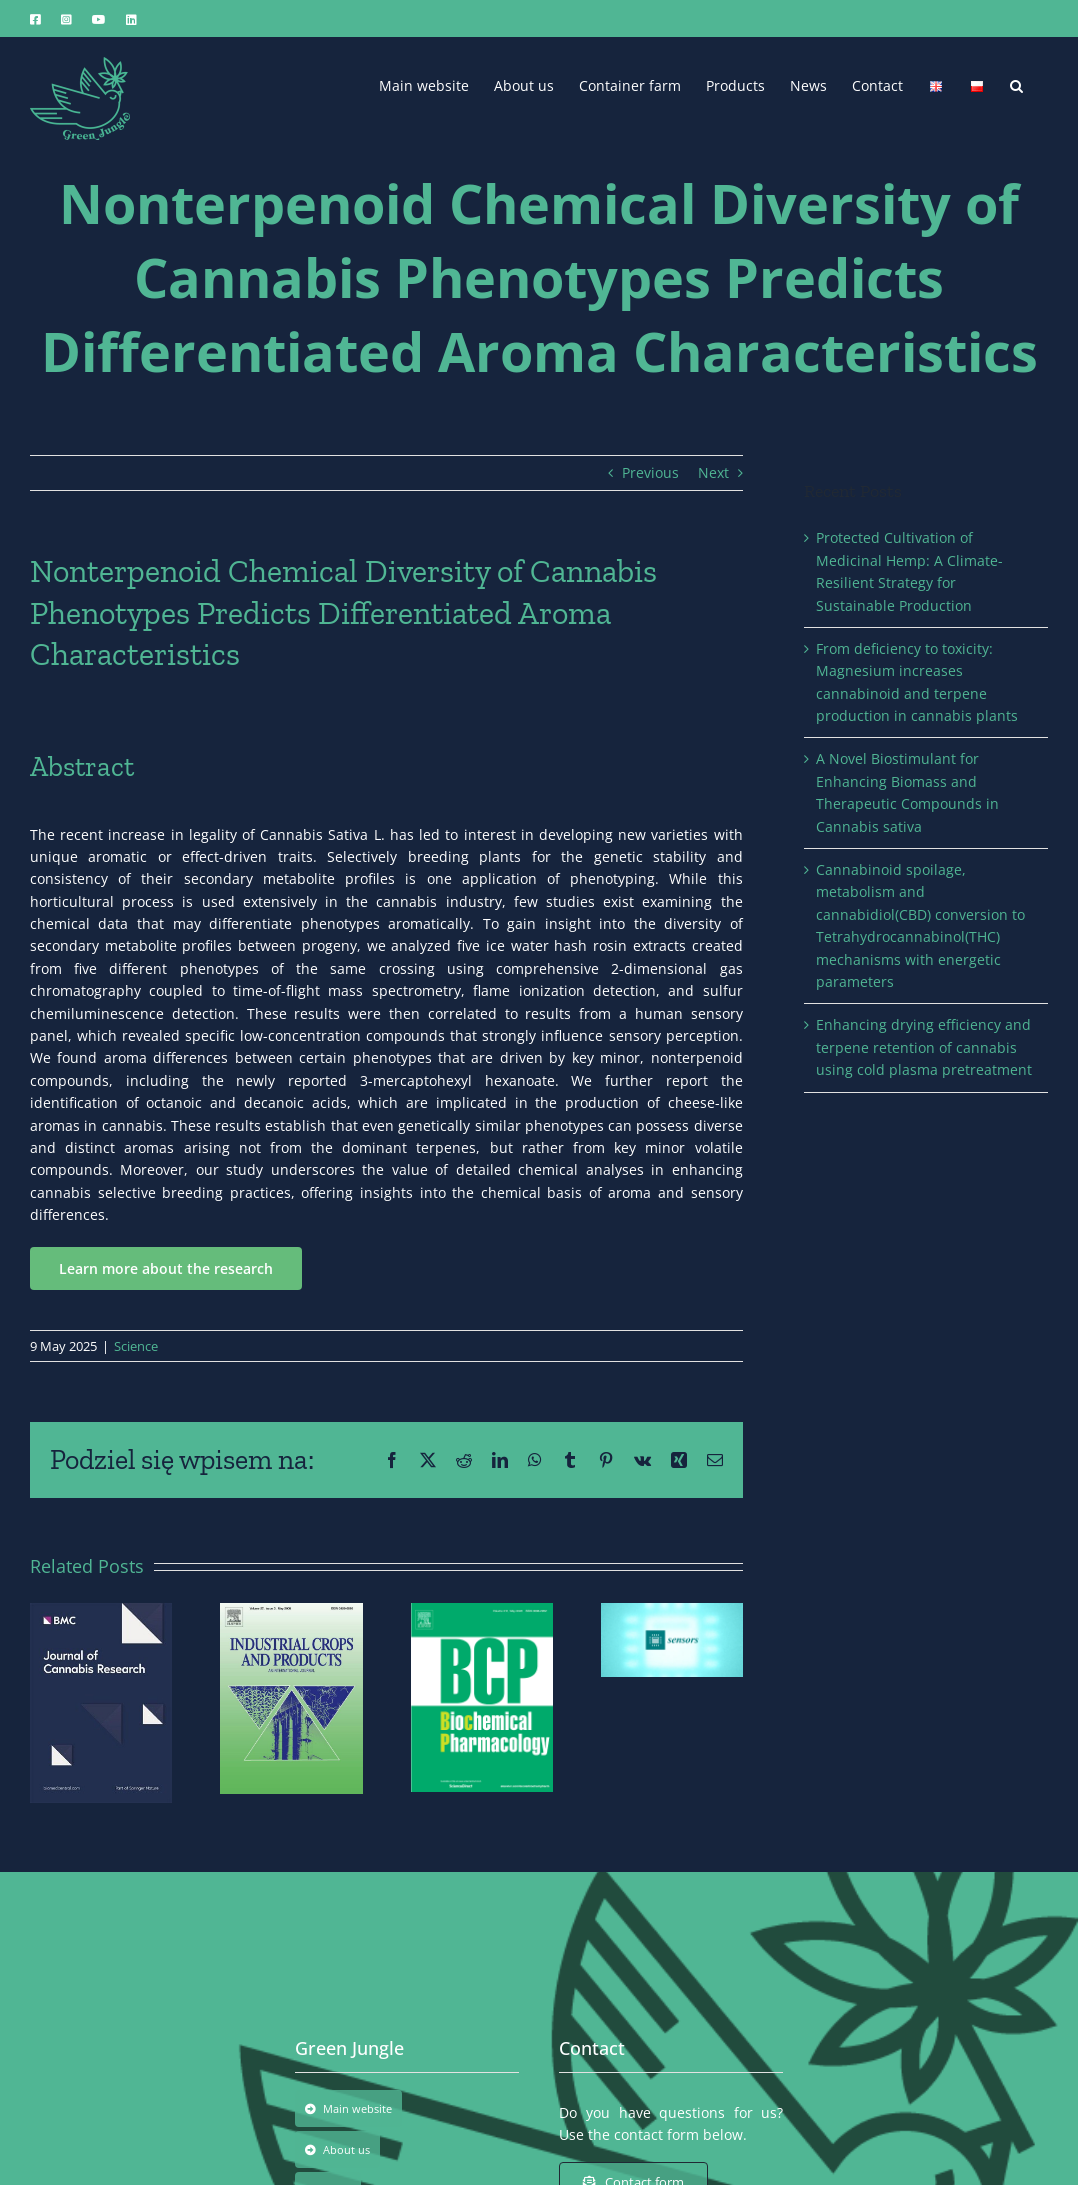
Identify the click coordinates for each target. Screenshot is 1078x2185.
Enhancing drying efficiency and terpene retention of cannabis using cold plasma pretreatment (924, 1047)
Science (136, 1346)
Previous (650, 472)
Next (713, 472)
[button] (1016, 84)
